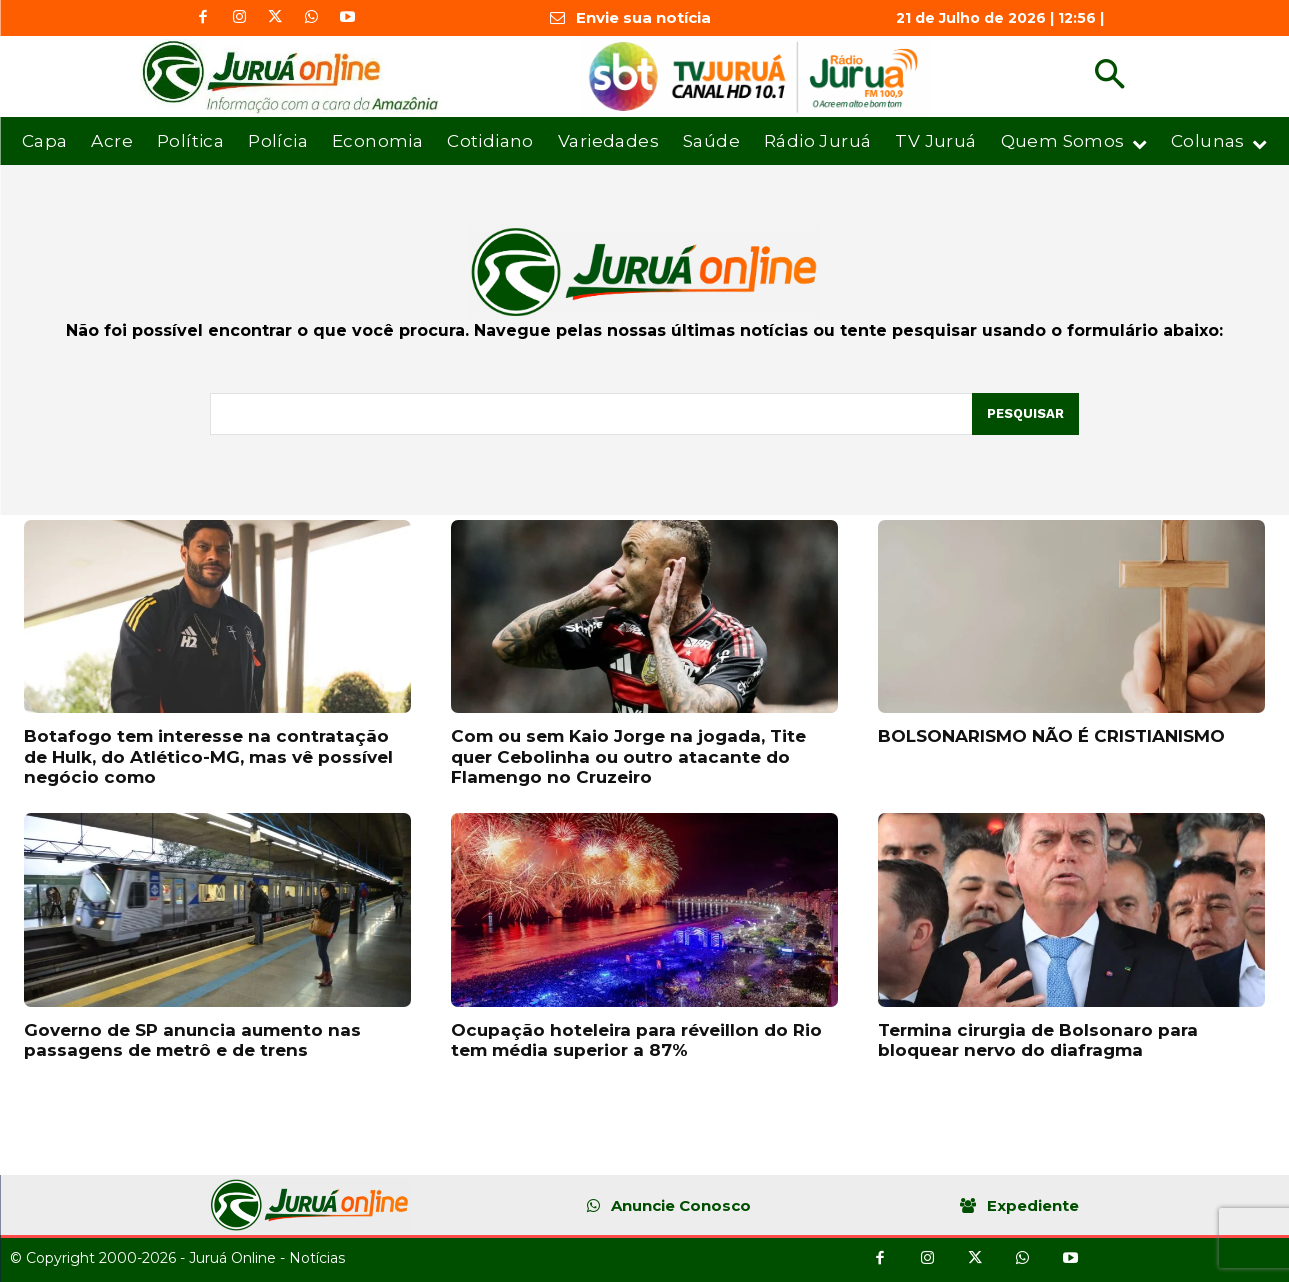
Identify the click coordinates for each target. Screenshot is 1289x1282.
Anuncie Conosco (681, 1205)
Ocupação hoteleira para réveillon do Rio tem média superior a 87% (636, 1040)
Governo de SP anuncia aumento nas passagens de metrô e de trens (192, 1040)
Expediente (1033, 1205)
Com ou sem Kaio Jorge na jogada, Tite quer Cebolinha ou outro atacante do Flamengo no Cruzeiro (628, 756)
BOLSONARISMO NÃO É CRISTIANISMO (1051, 736)
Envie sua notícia (643, 17)
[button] (1109, 76)
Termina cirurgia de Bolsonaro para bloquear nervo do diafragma (1038, 1040)
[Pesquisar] (1025, 414)
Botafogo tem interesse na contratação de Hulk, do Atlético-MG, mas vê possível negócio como (208, 756)
